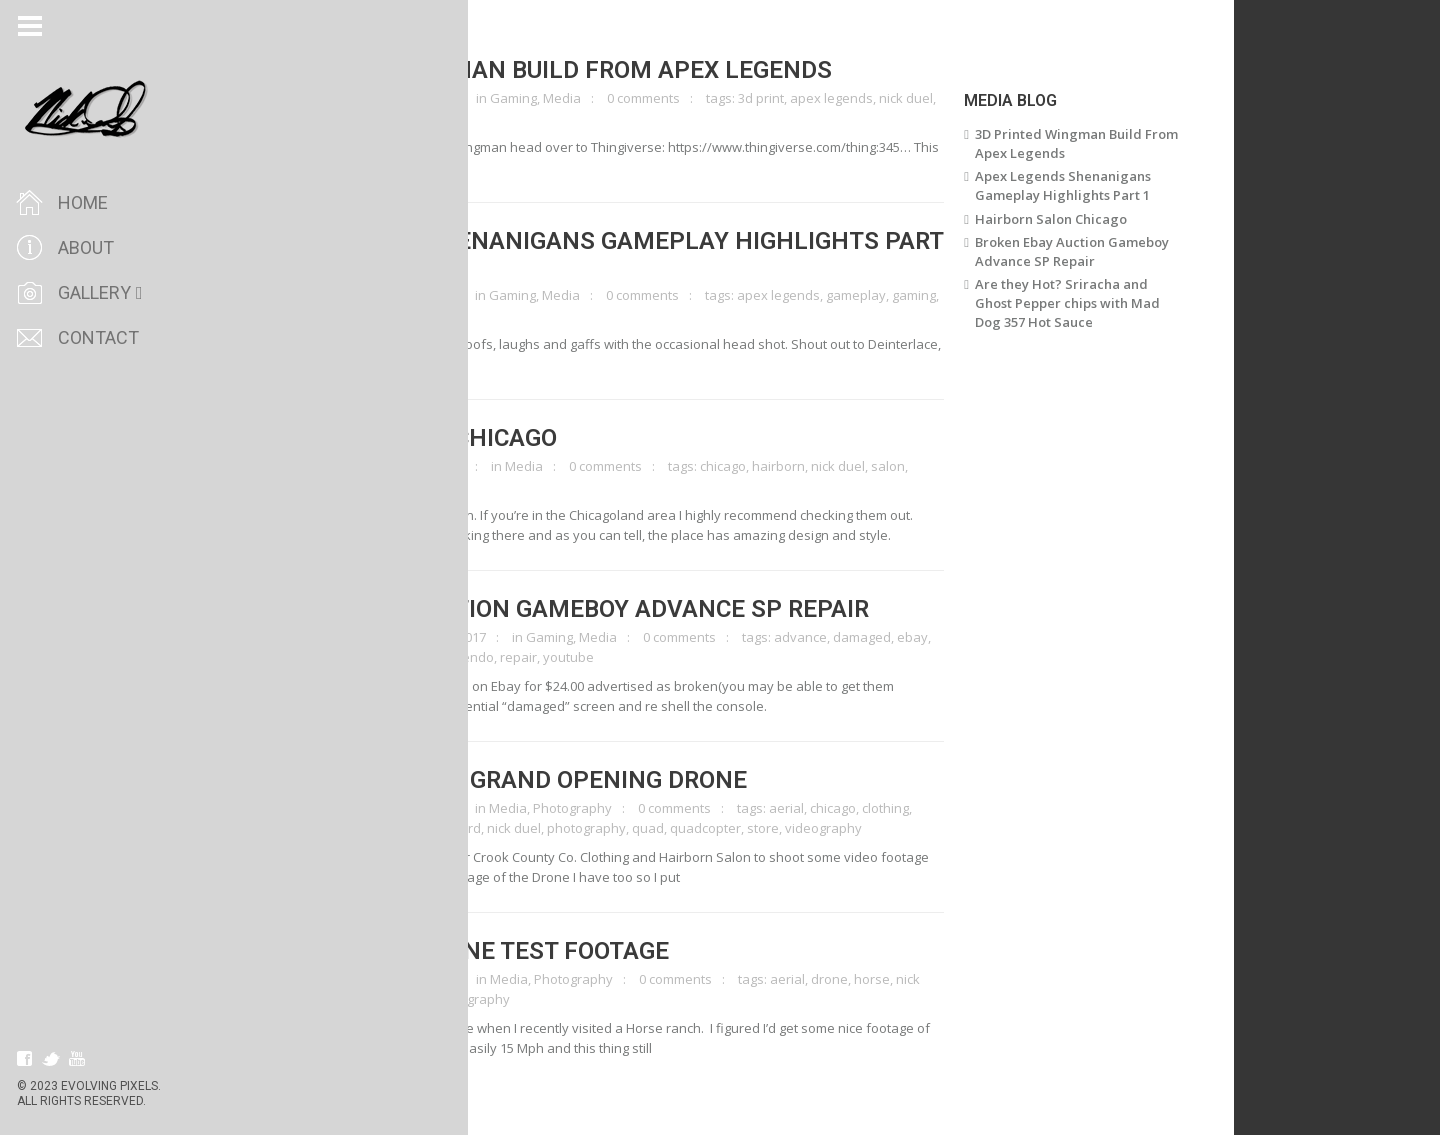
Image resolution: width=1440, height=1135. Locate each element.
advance (846, 637)
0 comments (689, 98)
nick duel (952, 98)
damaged (908, 637)
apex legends (877, 98)
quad (694, 828)
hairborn (824, 466)
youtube (614, 657)
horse (918, 979)
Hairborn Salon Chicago (446, 438)
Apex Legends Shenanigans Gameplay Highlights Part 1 (639, 254)
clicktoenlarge (350, 98)
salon (934, 466)
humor (310, 315)
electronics (323, 657)
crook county (329, 828)
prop (304, 118)
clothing (931, 808)
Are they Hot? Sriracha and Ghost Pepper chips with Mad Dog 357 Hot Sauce (1113, 303)
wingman (352, 118)
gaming (960, 295)
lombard (501, 828)
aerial (832, 808)
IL (421, 828)
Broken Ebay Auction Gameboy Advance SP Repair (602, 609)
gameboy (390, 657)
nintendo (512, 657)
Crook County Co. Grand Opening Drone (541, 780)
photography (632, 828)
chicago (769, 466)
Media (608, 98)
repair (564, 657)
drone (392, 828)
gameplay (902, 295)
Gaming (559, 98)
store (809, 828)
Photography (618, 808)
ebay (958, 637)
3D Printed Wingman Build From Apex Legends (584, 70)
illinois (451, 828)
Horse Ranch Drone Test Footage (502, 951)
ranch (455, 999)
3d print (807, 98)
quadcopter (751, 828)
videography (328, 486)
